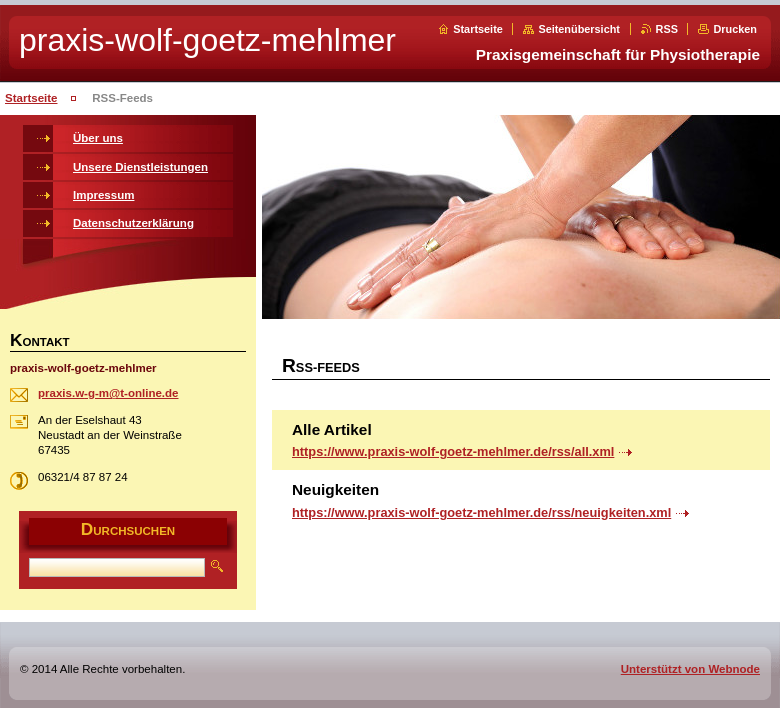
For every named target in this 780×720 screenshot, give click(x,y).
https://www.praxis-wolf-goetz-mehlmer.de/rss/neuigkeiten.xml (481, 512)
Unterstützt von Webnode (690, 669)
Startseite (478, 29)
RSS (667, 29)
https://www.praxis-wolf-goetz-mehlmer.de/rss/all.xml (453, 451)
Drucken (735, 29)
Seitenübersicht (579, 29)
